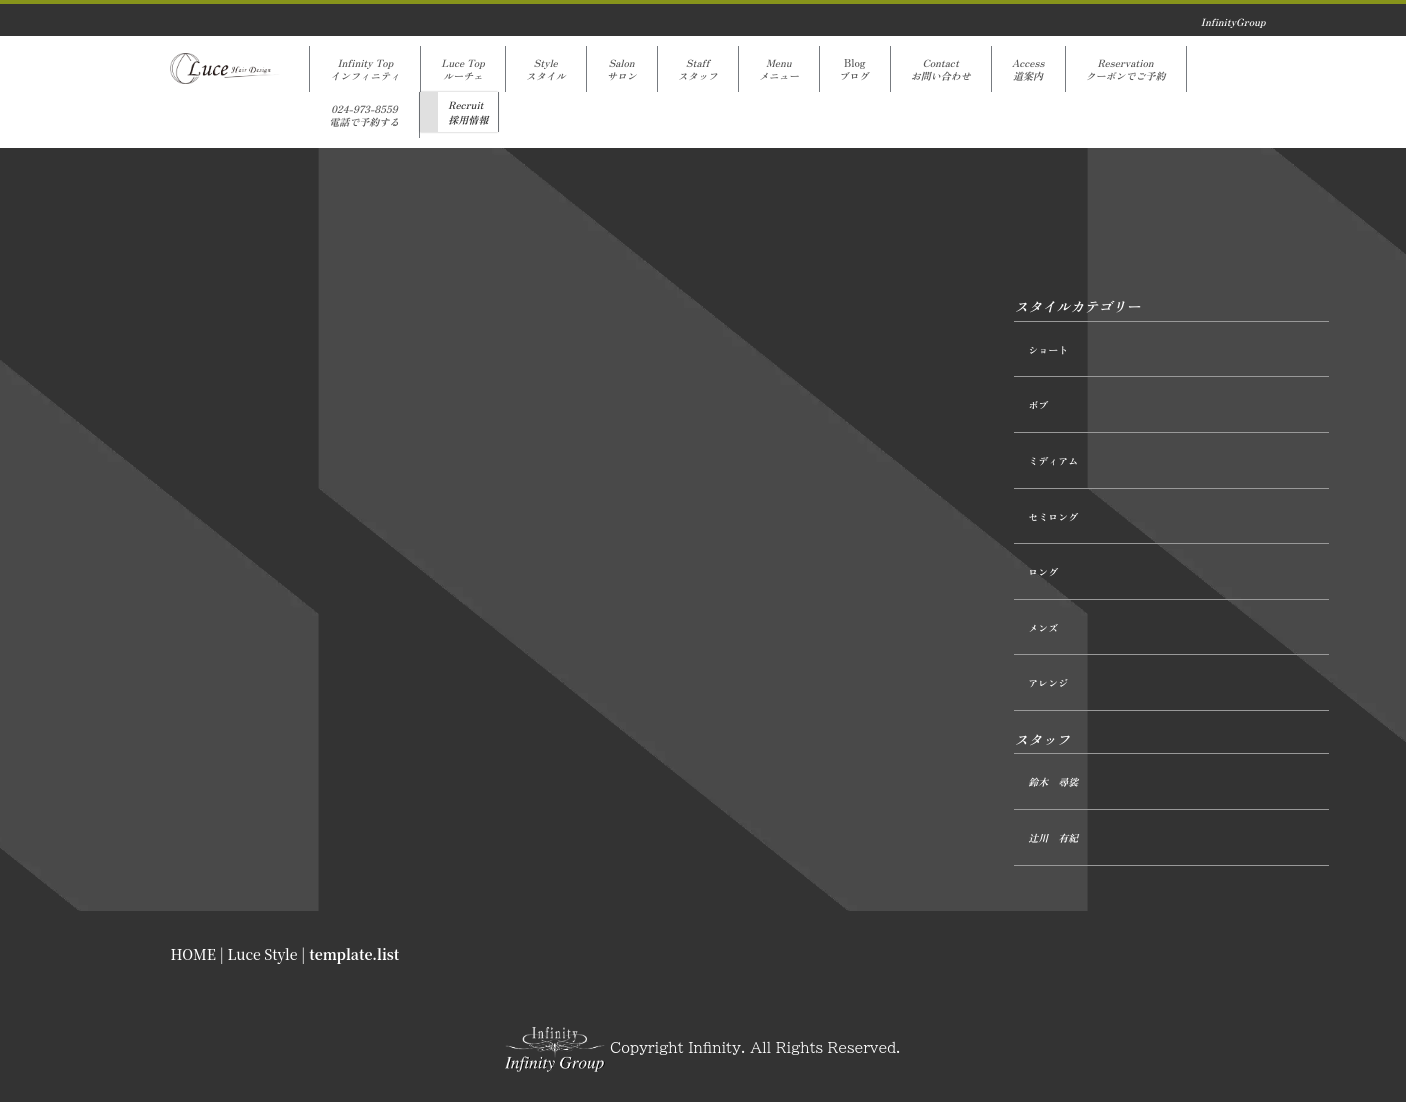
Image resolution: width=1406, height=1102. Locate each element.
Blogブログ (855, 69)
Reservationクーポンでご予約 (1126, 69)
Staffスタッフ (698, 69)
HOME (193, 954)
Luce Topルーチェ (462, 69)
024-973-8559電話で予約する (364, 115)
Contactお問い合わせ (941, 69)
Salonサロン (622, 69)
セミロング (1053, 516)
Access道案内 (1028, 69)
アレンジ (1048, 682)
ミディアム (1053, 460)
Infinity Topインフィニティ (365, 69)
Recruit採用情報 (468, 112)
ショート (1048, 349)
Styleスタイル (546, 69)
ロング (1043, 571)
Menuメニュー (779, 69)
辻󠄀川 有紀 (1053, 837)
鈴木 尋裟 (1053, 781)
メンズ (1043, 627)
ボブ (1038, 404)
